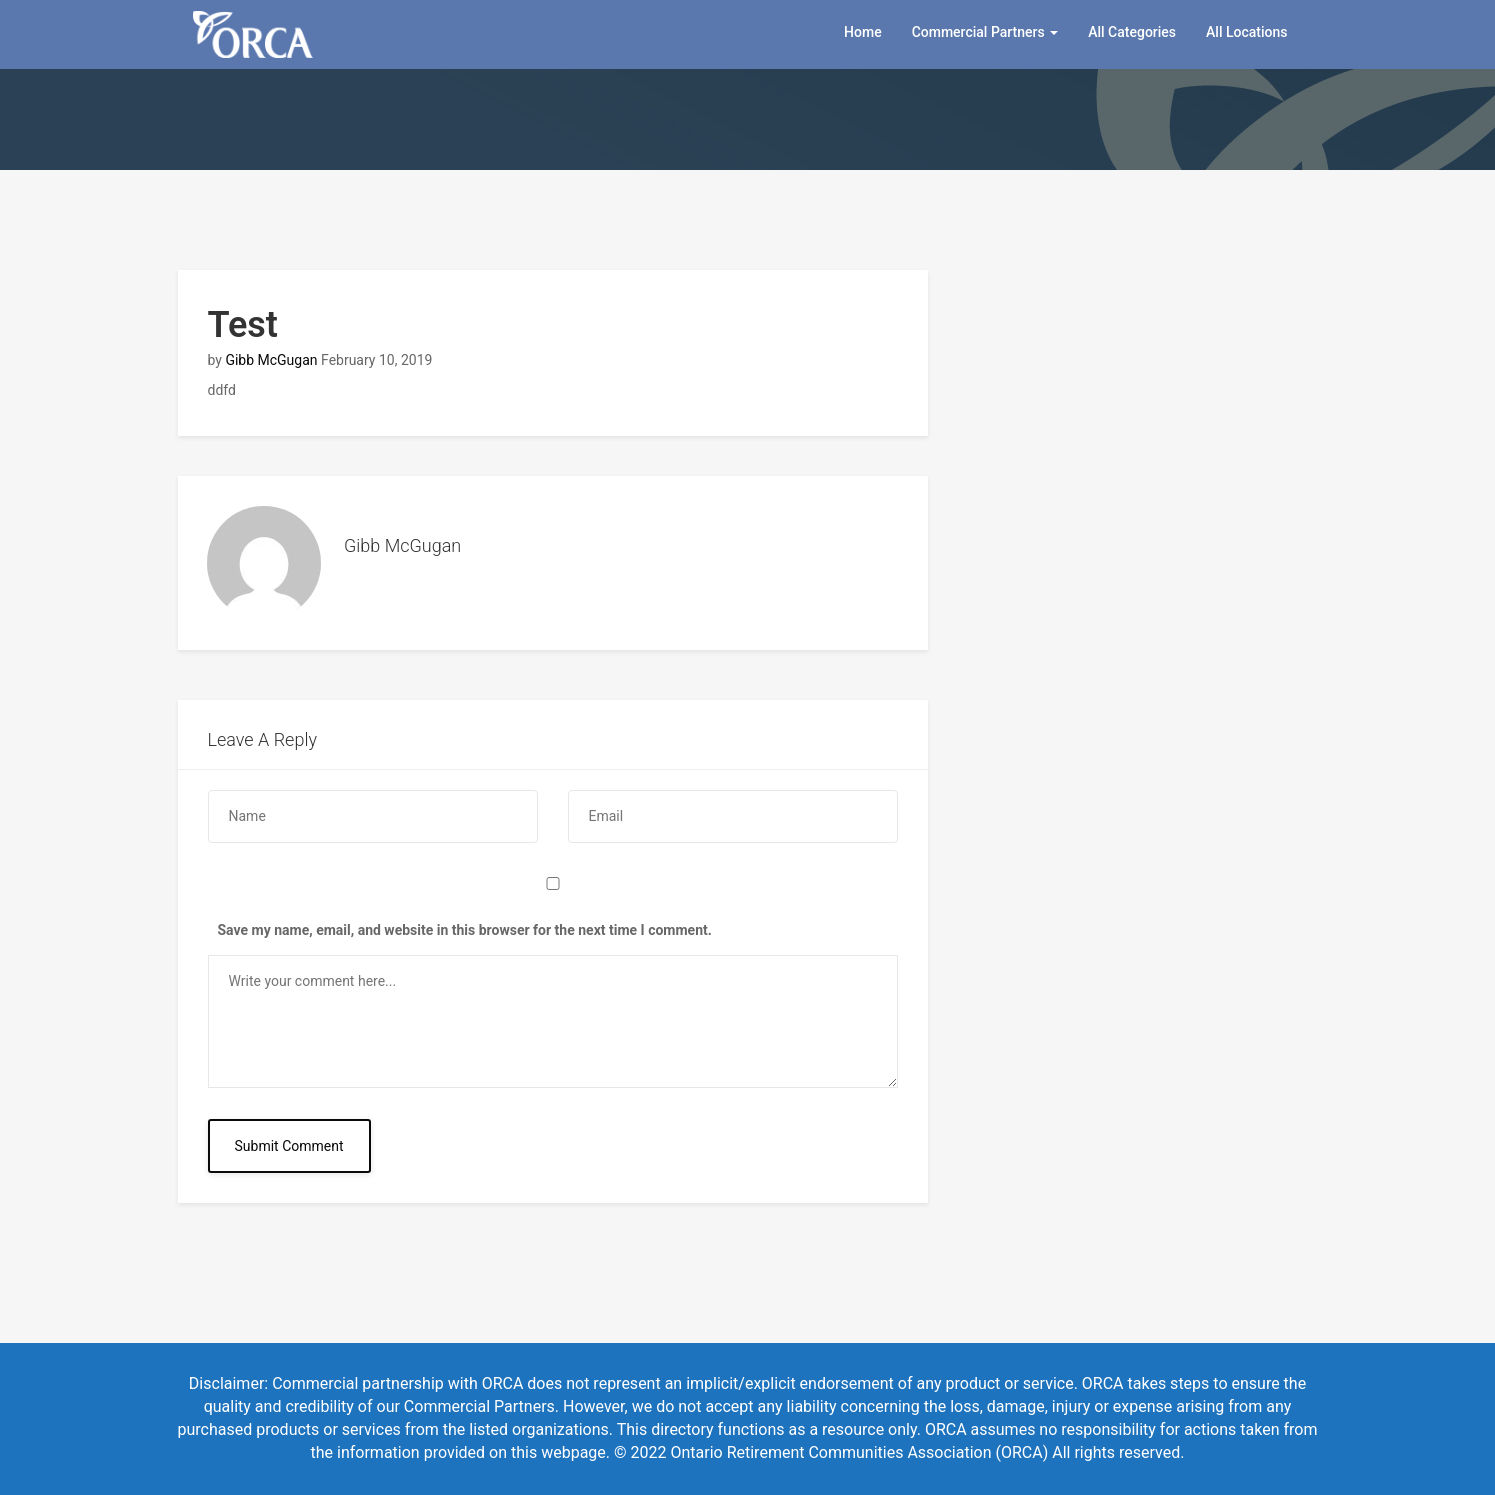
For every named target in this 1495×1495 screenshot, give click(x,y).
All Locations (1246, 32)
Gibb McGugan (271, 360)
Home (863, 32)
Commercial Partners (985, 32)
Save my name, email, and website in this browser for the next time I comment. (465, 930)
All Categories (1132, 32)
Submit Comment (289, 1146)
